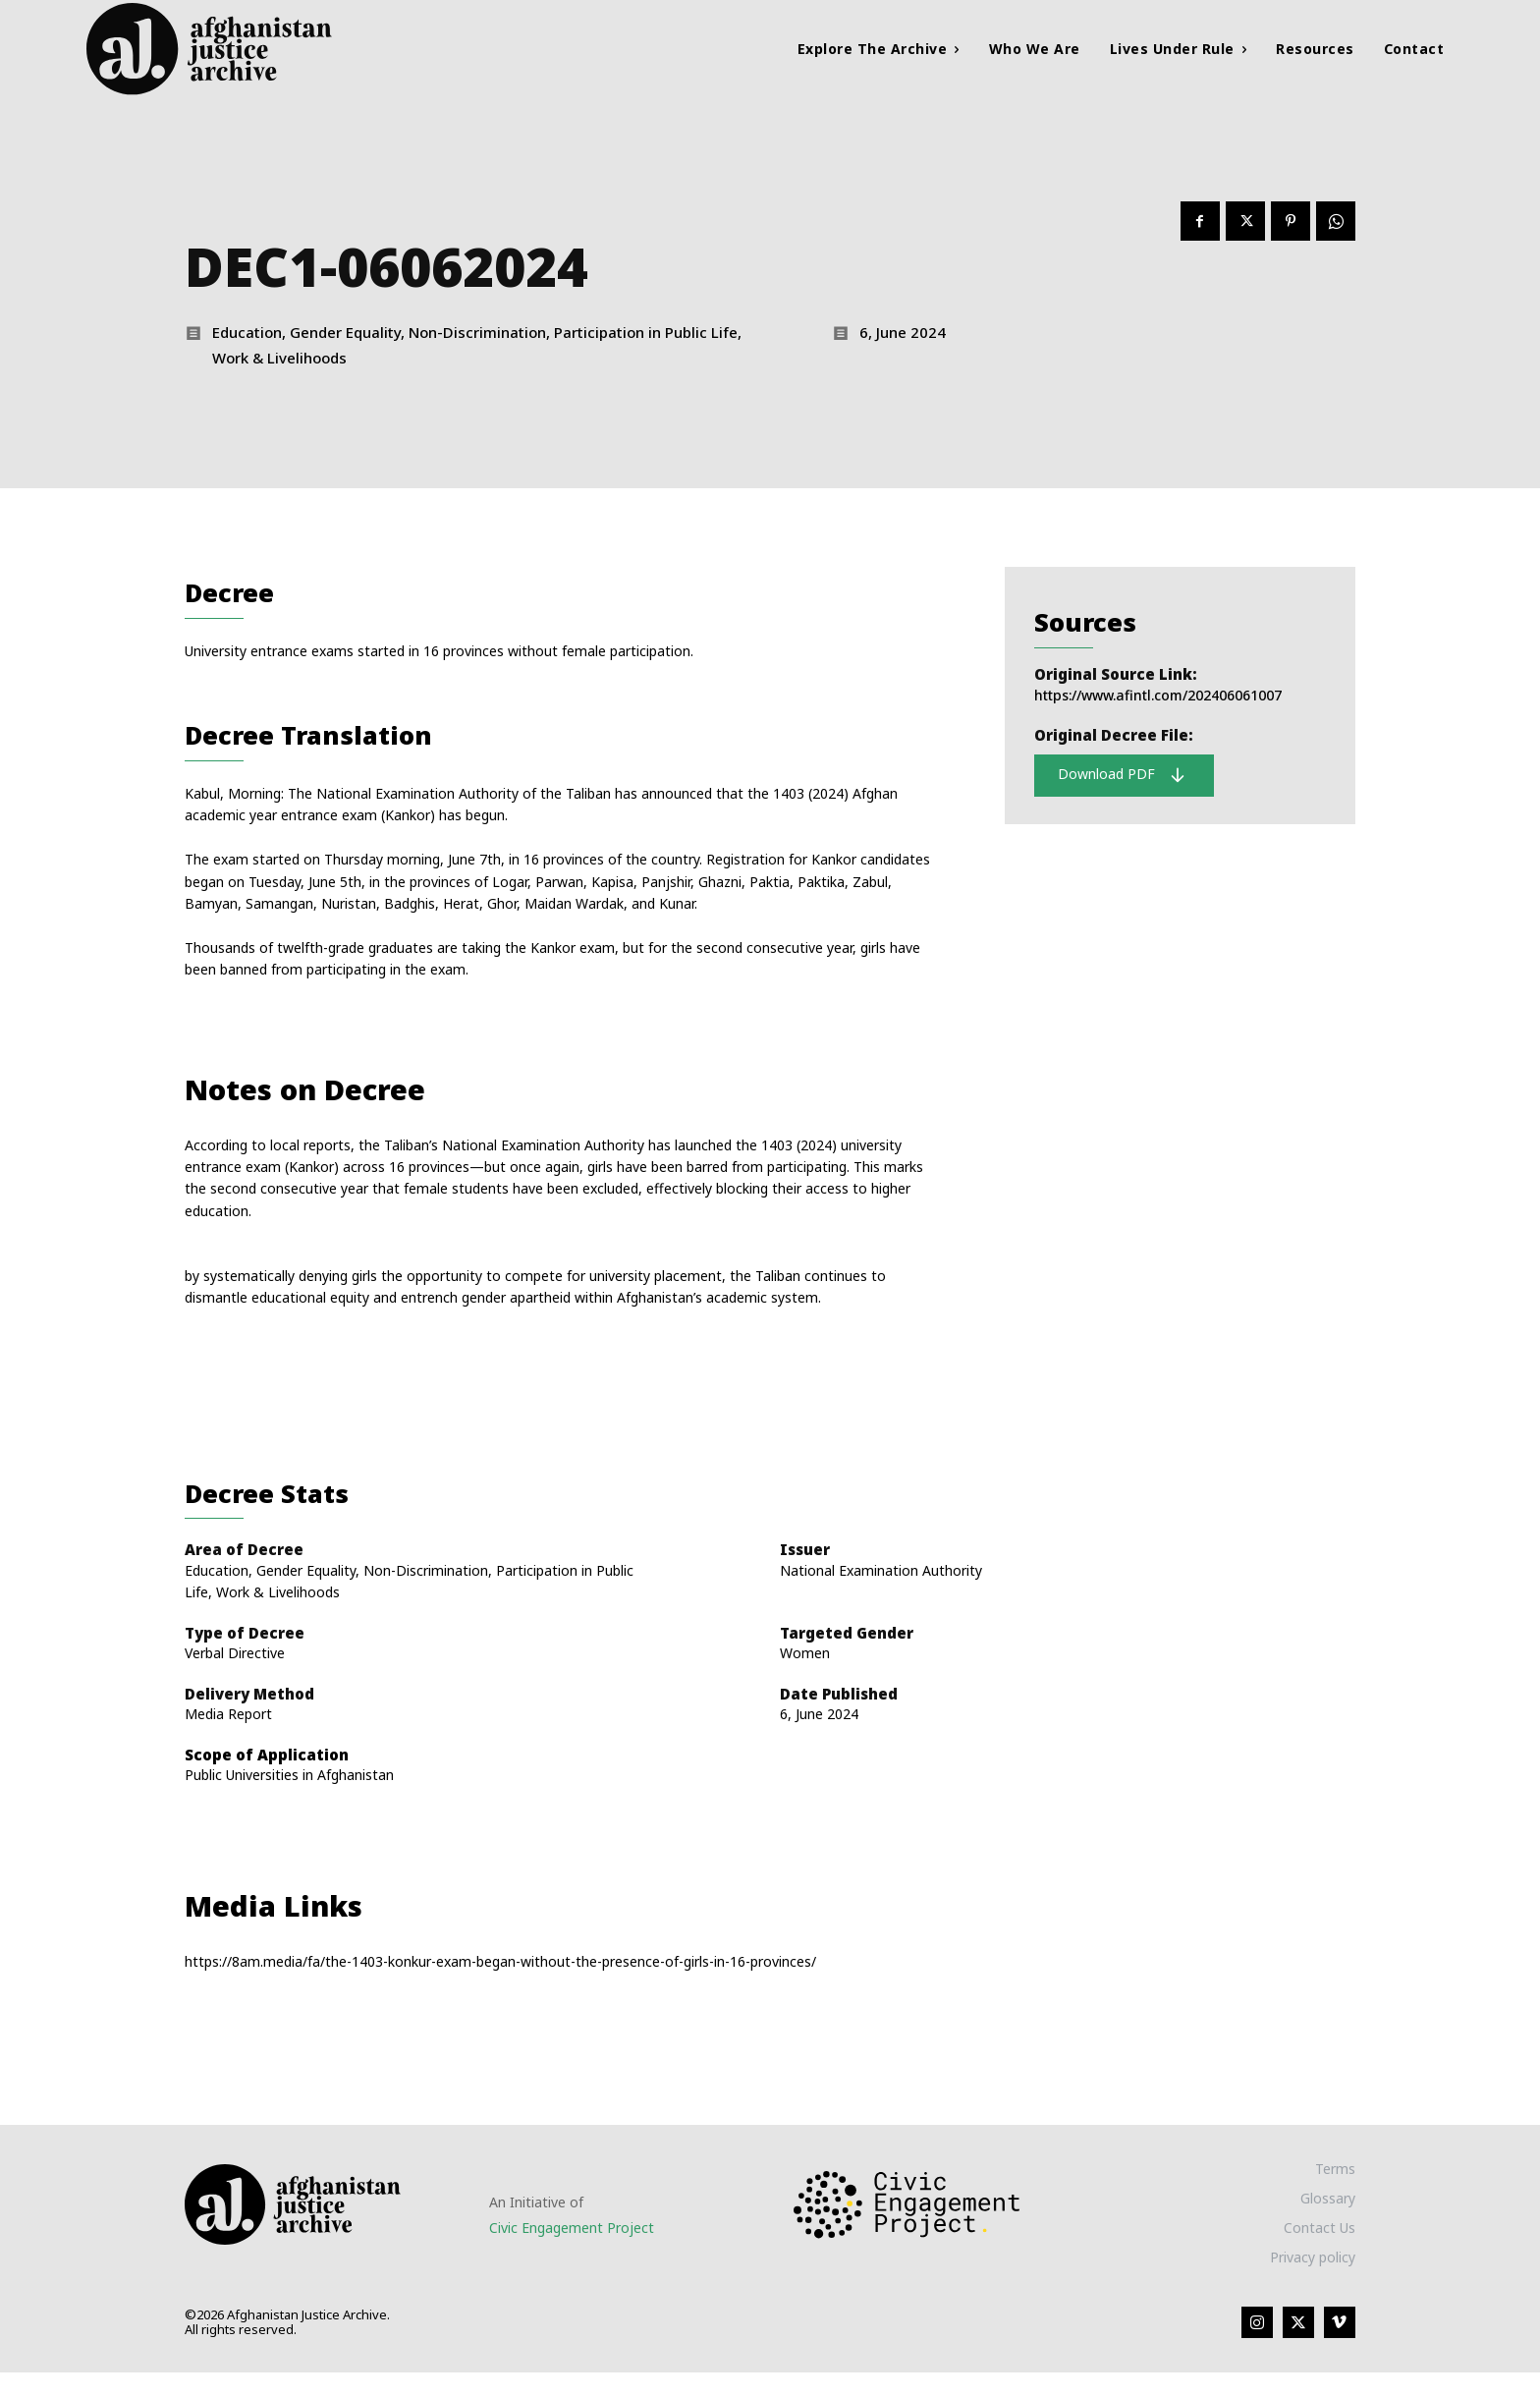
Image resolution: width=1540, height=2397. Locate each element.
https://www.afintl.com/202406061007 (1158, 703)
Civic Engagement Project (571, 2251)
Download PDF (1122, 783)
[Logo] (257, 48)
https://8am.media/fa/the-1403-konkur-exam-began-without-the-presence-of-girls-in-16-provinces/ (500, 1985)
